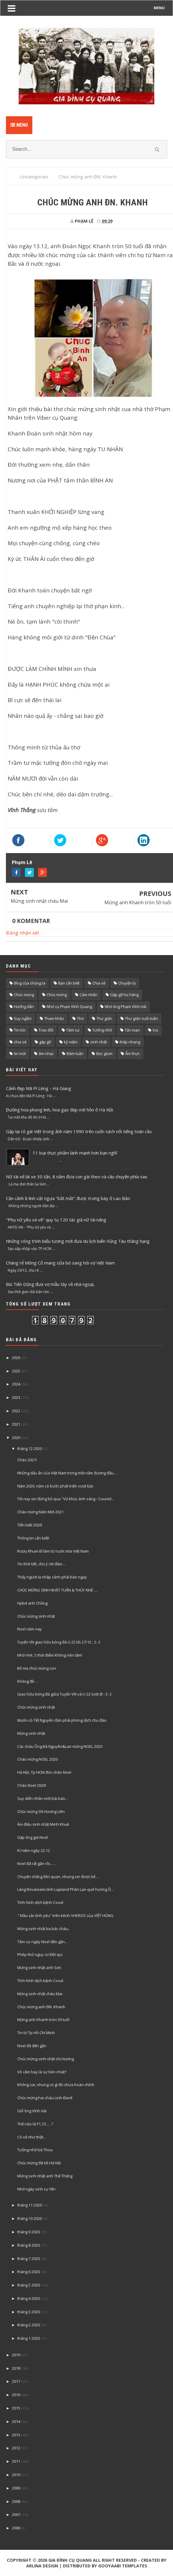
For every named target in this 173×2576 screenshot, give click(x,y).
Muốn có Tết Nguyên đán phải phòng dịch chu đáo (62, 1720)
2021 (16, 1424)
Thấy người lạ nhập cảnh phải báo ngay (52, 1577)
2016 (16, 2394)
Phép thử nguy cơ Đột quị (39, 1954)
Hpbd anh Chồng (32, 1603)
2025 (16, 1371)
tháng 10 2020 (29, 2218)
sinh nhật (98, 1042)
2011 (16, 2461)
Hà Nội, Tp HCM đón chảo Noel (44, 1772)
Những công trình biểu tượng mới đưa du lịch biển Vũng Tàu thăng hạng (78, 1241)
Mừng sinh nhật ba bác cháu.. (43, 1928)
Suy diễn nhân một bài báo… (43, 1798)
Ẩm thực (132, 1053)
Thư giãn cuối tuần (141, 1018)
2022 (16, 1410)
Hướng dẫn (24, 1006)
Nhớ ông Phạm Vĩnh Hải (125, 1006)
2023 (16, 1397)
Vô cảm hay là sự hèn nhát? (41, 2072)
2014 (16, 2421)
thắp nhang (130, 1042)
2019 (16, 2355)
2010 (16, 2474)
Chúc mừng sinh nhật (36, 1616)
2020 (16, 1437)
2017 (16, 2381)
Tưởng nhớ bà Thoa (35, 2149)
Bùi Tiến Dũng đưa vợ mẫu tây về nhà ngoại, (50, 1284)
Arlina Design (42, 2566)
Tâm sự (73, 1030)
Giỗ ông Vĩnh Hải (32, 2110)
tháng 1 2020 (28, 2338)
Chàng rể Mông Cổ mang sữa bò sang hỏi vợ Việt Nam (60, 1263)
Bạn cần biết (69, 983)
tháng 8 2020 (28, 2245)
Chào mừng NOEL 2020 (37, 1759)
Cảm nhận (88, 994)
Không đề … (27, 1681)
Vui (155, 1030)
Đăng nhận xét (22, 933)
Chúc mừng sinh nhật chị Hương (45, 2058)
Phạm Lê (22, 862)
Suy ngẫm (22, 1018)
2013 (16, 2434)
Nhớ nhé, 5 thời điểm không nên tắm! (49, 1655)
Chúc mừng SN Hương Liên (41, 1811)
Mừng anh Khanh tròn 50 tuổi (137, 902)
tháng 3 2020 (28, 2311)
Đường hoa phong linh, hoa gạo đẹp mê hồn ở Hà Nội (59, 1110)
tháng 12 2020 (29, 1448)
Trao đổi (46, 1030)
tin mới (20, 1053)
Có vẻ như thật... (31, 2137)
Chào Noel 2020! (31, 1785)
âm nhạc (46, 1053)
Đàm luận (74, 1053)
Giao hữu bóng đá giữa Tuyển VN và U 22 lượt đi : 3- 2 (64, 1694)
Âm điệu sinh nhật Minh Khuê (43, 1824)
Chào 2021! (27, 1459)
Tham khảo (54, 1018)
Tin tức (20, 1030)
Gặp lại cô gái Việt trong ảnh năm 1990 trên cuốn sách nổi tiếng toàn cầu (79, 1131)
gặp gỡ (45, 1042)
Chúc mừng (57, 994)
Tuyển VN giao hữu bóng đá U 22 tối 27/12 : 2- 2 (58, 1642)
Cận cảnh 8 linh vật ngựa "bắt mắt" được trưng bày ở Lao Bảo (68, 1198)
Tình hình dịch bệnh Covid (40, 1902)
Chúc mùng (24, 994)
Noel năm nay (29, 1629)
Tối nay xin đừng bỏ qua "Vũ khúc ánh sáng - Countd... (65, 1498)
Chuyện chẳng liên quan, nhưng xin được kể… (58, 1876)
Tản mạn (132, 1030)
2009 (16, 2488)
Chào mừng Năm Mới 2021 (40, 1512)
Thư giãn (104, 1018)
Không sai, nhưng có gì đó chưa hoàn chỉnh (55, 2084)
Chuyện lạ (127, 983)
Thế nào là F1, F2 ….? (35, 2124)
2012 (16, 2448)
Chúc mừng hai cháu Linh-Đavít (44, 2097)
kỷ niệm (70, 1042)
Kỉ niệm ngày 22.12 (33, 1850)
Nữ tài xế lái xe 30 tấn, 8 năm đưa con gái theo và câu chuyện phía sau (76, 1177)
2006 (16, 2528)
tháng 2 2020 (28, 2324)
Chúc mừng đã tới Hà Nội (39, 2162)
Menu (19, 125)
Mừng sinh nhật (31, 1733)
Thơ (80, 1018)
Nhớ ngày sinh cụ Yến (36, 2189)
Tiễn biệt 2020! (29, 1525)
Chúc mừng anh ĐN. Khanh (41, 2006)
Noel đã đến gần (31, 2045)
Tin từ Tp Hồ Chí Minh (36, 2032)
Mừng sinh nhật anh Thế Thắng (44, 2176)
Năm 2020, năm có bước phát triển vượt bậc (55, 1486)
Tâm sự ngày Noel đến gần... (42, 1941)
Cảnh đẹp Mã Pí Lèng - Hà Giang (38, 1088)
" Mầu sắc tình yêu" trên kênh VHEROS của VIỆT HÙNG (65, 1915)
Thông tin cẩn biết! (33, 1538)
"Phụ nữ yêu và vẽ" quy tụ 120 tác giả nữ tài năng (56, 1220)
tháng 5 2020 (28, 2285)
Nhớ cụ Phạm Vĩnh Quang (69, 1006)
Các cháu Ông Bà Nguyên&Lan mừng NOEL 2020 (59, 1746)
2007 (16, 2514)
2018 (16, 2368)
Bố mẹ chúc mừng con (36, 1668)
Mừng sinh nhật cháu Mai (39, 901)
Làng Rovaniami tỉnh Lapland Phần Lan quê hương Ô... (65, 1889)
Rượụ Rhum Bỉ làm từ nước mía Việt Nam (53, 1551)
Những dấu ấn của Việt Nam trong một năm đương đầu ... (67, 1473)
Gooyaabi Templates (122, 2566)
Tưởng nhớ (102, 1030)
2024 (16, 1384)
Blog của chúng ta (29, 983)
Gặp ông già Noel (32, 1837)
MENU (159, 7)
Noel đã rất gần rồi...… (36, 1863)
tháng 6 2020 (28, 2271)
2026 (16, 1357)
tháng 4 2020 (28, 2298)
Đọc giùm (104, 1053)
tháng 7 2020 (28, 2258)
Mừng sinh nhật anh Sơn (39, 1967)
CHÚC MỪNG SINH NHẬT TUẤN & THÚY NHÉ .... (57, 1590)
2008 (16, 2501)
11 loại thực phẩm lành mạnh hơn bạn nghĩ (75, 1153)
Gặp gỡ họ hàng (124, 994)
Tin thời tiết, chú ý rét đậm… (41, 1564)
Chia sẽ (98, 983)
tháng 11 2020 (29, 2205)
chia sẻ (20, 1042)
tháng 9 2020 (28, 2231)
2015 (16, 2408)
